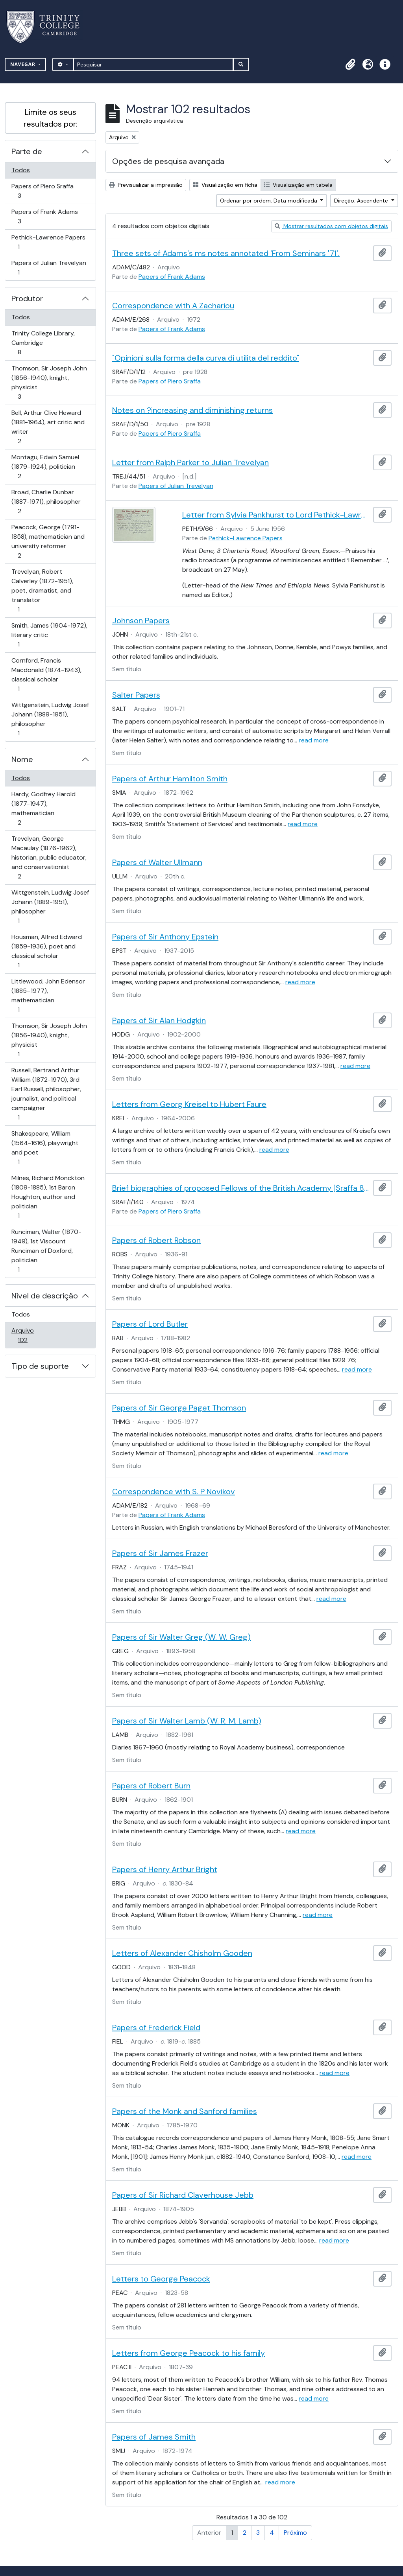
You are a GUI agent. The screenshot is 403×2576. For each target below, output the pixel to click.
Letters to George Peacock (161, 2278)
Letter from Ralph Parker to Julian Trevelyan (190, 462)
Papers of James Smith (154, 2437)
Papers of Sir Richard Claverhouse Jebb (182, 2195)
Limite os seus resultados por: (51, 118)
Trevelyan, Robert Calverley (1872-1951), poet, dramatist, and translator (42, 590)
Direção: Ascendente (362, 200)
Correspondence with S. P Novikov (173, 1491)
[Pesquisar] (153, 64)
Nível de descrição (44, 1296)
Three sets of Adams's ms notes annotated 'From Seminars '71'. (226, 253)
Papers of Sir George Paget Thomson (179, 1407)
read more (314, 740)
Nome (22, 759)
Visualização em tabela (298, 184)
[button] (350, 64)
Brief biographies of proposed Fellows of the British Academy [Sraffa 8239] (241, 1188)
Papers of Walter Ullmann (157, 862)
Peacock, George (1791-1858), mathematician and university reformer (48, 541)
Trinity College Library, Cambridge (43, 342)
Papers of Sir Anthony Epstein (165, 936)
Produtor (27, 298)
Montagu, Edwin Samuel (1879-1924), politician (45, 466)
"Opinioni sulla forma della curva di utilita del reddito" (205, 358)
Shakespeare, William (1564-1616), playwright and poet (44, 1148)
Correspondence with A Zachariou (173, 305)
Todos (20, 170)
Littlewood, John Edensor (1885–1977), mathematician (48, 995)
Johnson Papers (141, 620)
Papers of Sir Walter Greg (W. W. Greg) (181, 1637)
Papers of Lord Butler (150, 1324)
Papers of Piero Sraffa (42, 191)
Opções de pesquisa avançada (168, 161)
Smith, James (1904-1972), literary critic (49, 635)
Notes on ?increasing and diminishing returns (192, 410)
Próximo (295, 2532)
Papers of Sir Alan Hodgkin (159, 1020)
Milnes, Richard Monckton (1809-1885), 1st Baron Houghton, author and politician (48, 1197)
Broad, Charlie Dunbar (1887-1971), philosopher (46, 501)
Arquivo (33, 1335)
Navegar (23, 64)
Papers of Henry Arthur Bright (164, 1869)
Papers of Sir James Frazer (160, 1553)
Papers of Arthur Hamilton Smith (169, 778)
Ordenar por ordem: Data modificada (269, 200)
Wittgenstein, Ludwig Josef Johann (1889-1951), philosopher (50, 719)
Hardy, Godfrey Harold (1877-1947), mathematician (43, 808)
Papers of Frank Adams (44, 216)
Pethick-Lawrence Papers (48, 242)
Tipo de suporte (40, 1366)
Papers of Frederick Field (156, 2027)
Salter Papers (136, 695)
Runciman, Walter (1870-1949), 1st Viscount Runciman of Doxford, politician (46, 1250)
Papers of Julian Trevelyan (48, 267)
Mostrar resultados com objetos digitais (331, 226)
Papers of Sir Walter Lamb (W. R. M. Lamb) (186, 1720)
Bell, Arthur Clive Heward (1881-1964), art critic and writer (48, 427)
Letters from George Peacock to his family (188, 2353)
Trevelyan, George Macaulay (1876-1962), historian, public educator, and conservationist (49, 857)
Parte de (26, 151)
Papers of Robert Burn (151, 1785)
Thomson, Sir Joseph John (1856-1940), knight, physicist (49, 382)
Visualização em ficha (225, 184)
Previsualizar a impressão (146, 184)
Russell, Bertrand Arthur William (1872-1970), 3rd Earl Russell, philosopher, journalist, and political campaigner (46, 1093)
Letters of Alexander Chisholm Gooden (182, 1953)
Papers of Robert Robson (156, 1240)
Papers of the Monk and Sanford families (184, 2111)
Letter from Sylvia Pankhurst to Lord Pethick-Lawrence (276, 514)
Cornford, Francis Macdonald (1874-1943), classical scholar (46, 675)
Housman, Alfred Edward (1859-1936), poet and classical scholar (46, 951)
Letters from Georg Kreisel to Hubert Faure (189, 1104)
